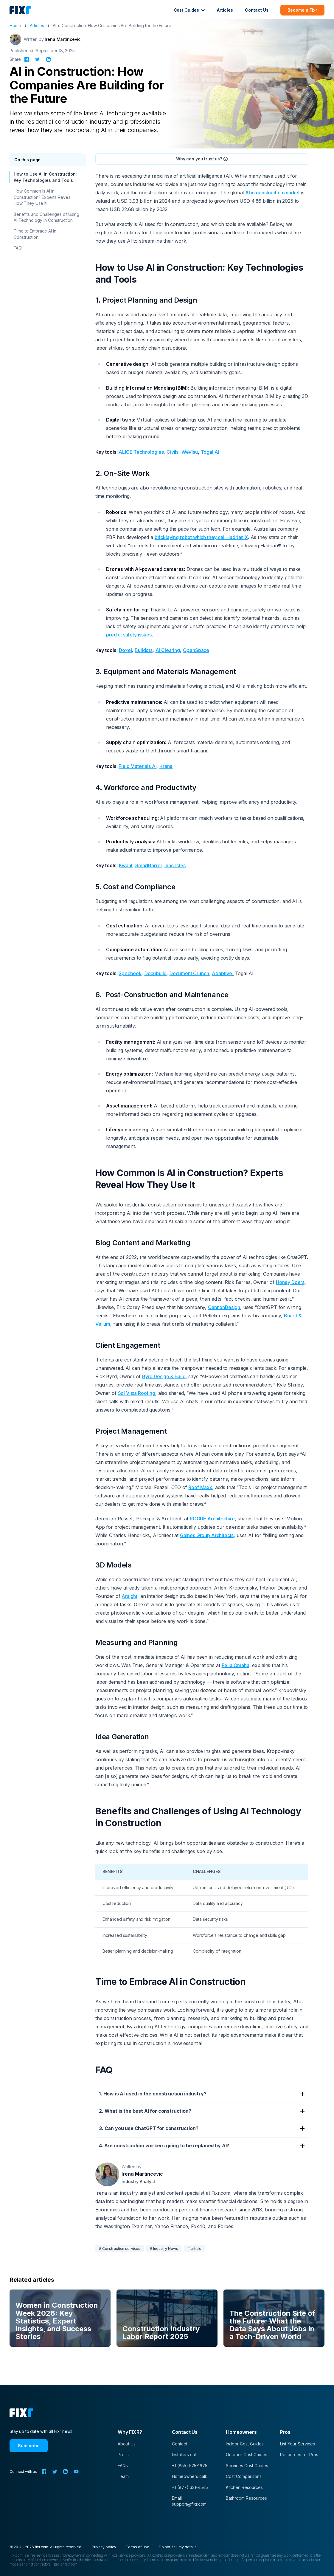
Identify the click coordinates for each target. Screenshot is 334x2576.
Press (123, 2454)
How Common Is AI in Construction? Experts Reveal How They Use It (43, 197)
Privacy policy (104, 2547)
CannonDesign (224, 1307)
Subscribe (29, 2445)
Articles (225, 10)
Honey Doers (290, 1282)
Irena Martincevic (62, 39)
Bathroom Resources (246, 2498)
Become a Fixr (302, 10)
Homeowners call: (189, 2476)
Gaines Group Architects (207, 1535)
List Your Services (297, 2443)
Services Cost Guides (247, 2465)
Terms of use (137, 2547)
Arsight (129, 1596)
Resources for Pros (299, 2454)
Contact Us (256, 10)
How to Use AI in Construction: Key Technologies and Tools (45, 176)
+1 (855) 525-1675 (189, 2465)
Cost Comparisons (244, 2476)
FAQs (123, 2465)
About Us (127, 2443)
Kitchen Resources (244, 2487)
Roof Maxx (200, 1487)
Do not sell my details (178, 2547)
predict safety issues (129, 635)
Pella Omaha (235, 1665)
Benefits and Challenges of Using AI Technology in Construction (46, 217)
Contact (179, 2443)
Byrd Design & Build (164, 1376)
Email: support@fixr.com (189, 2501)
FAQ (18, 247)
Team (123, 2476)
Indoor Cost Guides (245, 2443)
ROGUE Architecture (212, 1519)
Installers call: (185, 2454)
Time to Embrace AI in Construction (35, 233)
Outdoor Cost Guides (246, 2454)
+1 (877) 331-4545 (190, 2487)
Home (15, 25)
